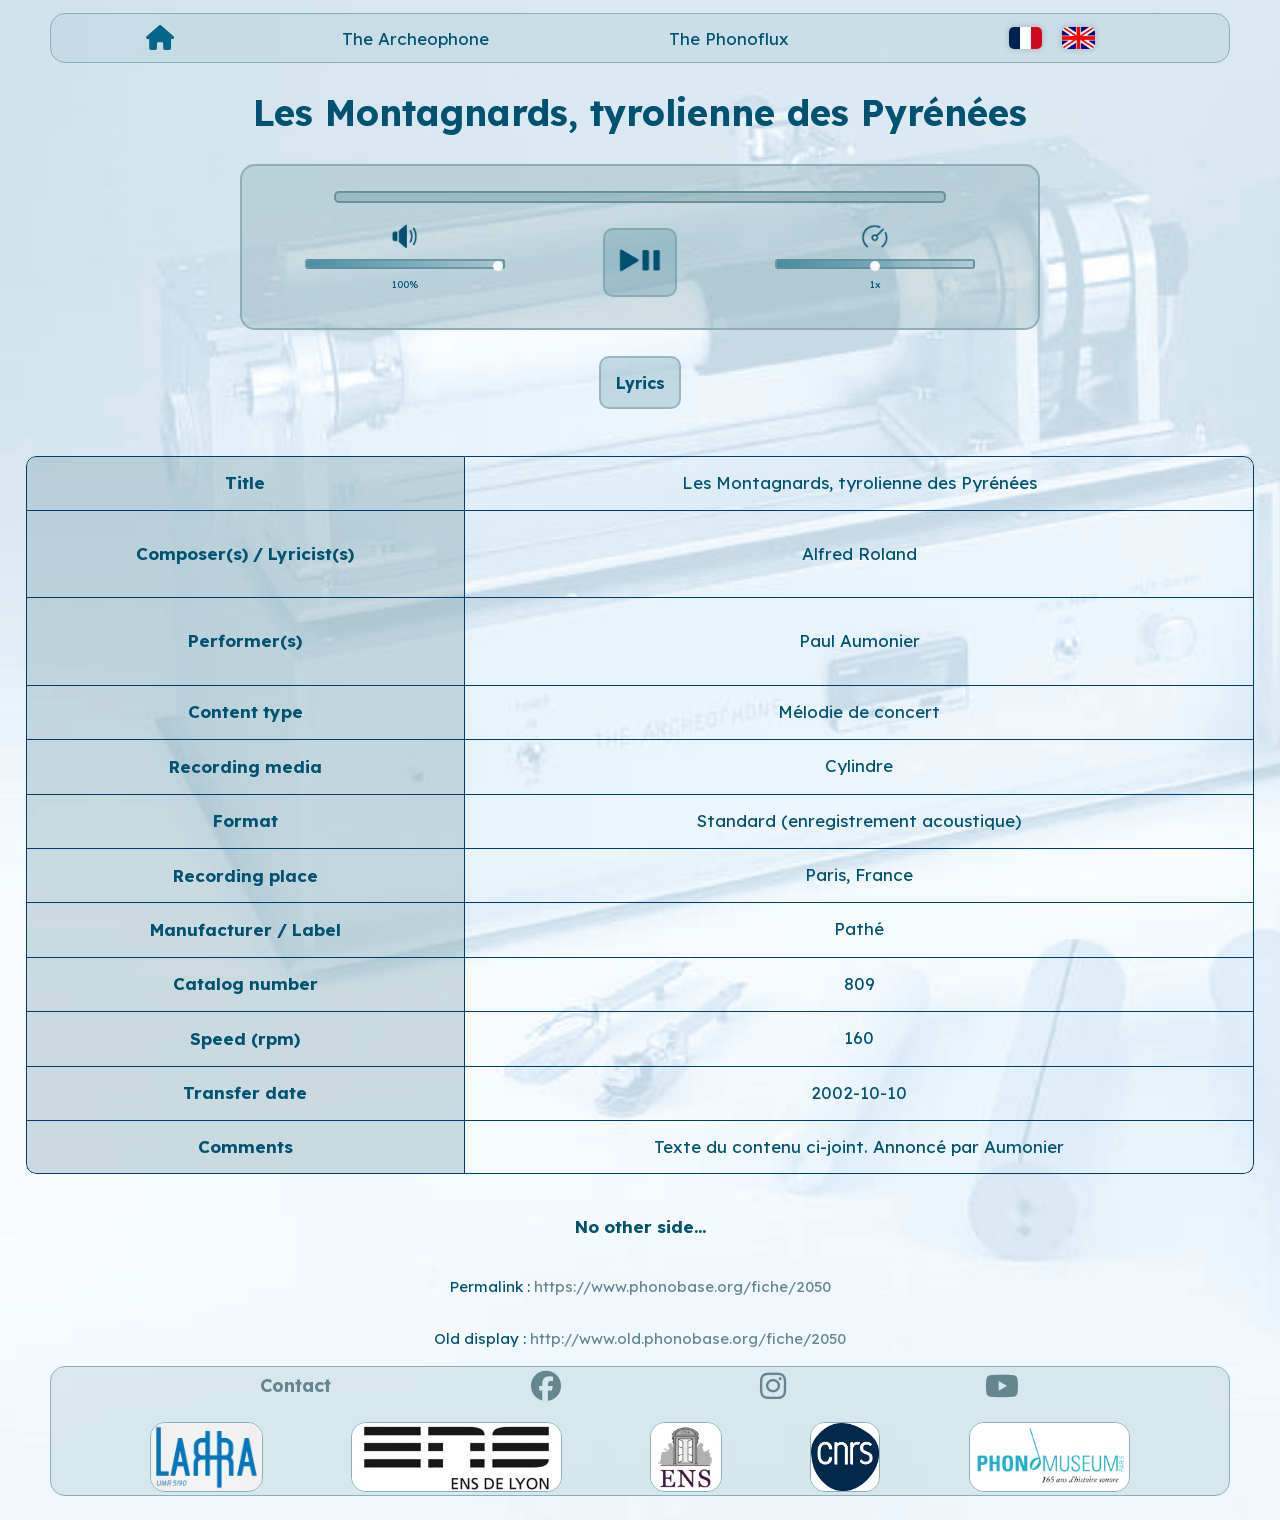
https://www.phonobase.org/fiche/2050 (682, 1297)
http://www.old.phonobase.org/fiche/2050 (688, 1349)
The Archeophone (415, 38)
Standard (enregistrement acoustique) (859, 831)
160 (859, 1048)
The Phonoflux (729, 38)
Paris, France (859, 885)
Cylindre (859, 776)
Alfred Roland (859, 564)
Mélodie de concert (859, 722)
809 (859, 994)
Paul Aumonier (859, 652)
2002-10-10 (859, 1103)
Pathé (859, 940)
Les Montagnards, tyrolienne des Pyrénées (859, 493)
